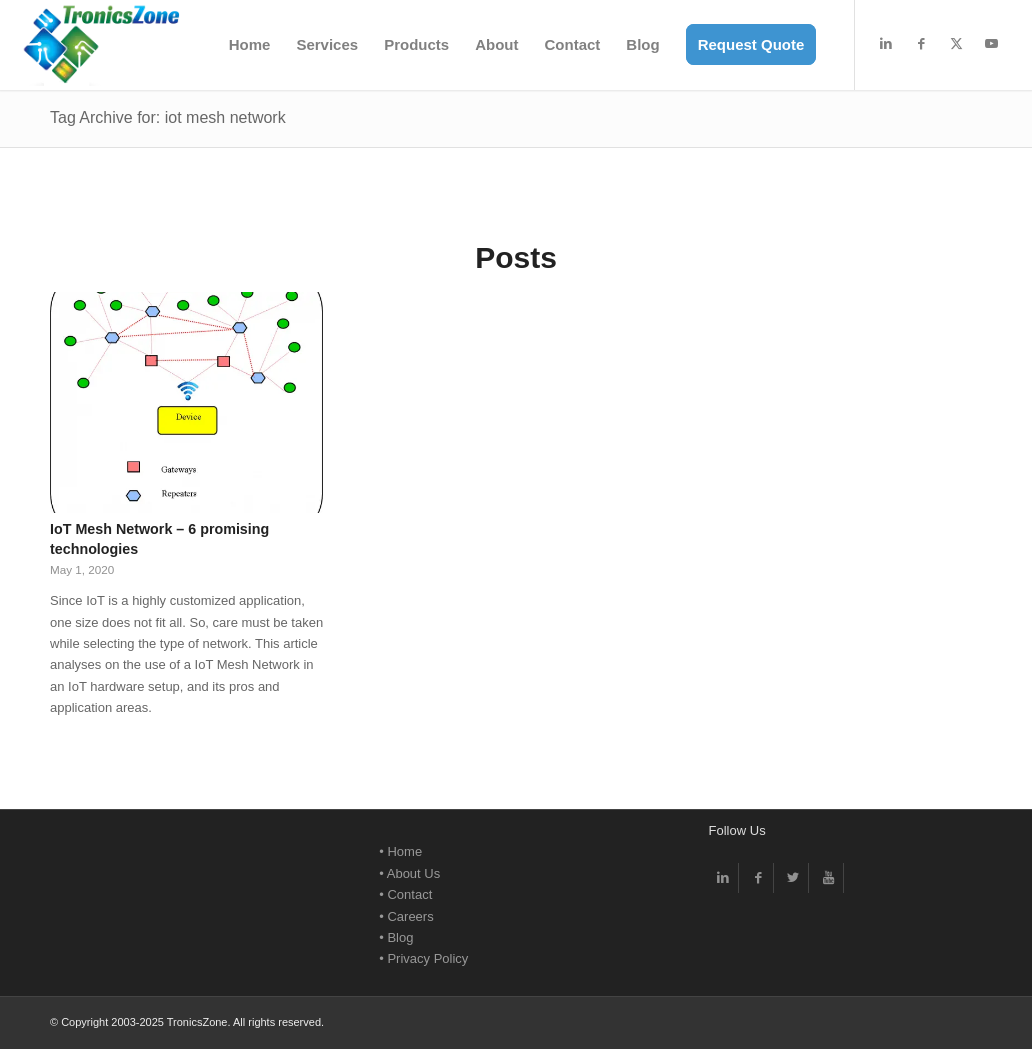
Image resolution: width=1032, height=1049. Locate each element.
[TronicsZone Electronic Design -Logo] (101, 45)
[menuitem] (250, 45)
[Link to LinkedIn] (886, 44)
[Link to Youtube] (991, 44)
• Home (400, 851)
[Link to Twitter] (793, 878)
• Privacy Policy (423, 958)
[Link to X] (956, 44)
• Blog (396, 937)
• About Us (409, 873)
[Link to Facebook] (921, 44)
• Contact (405, 894)
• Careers (406, 916)
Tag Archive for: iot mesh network (168, 117)
